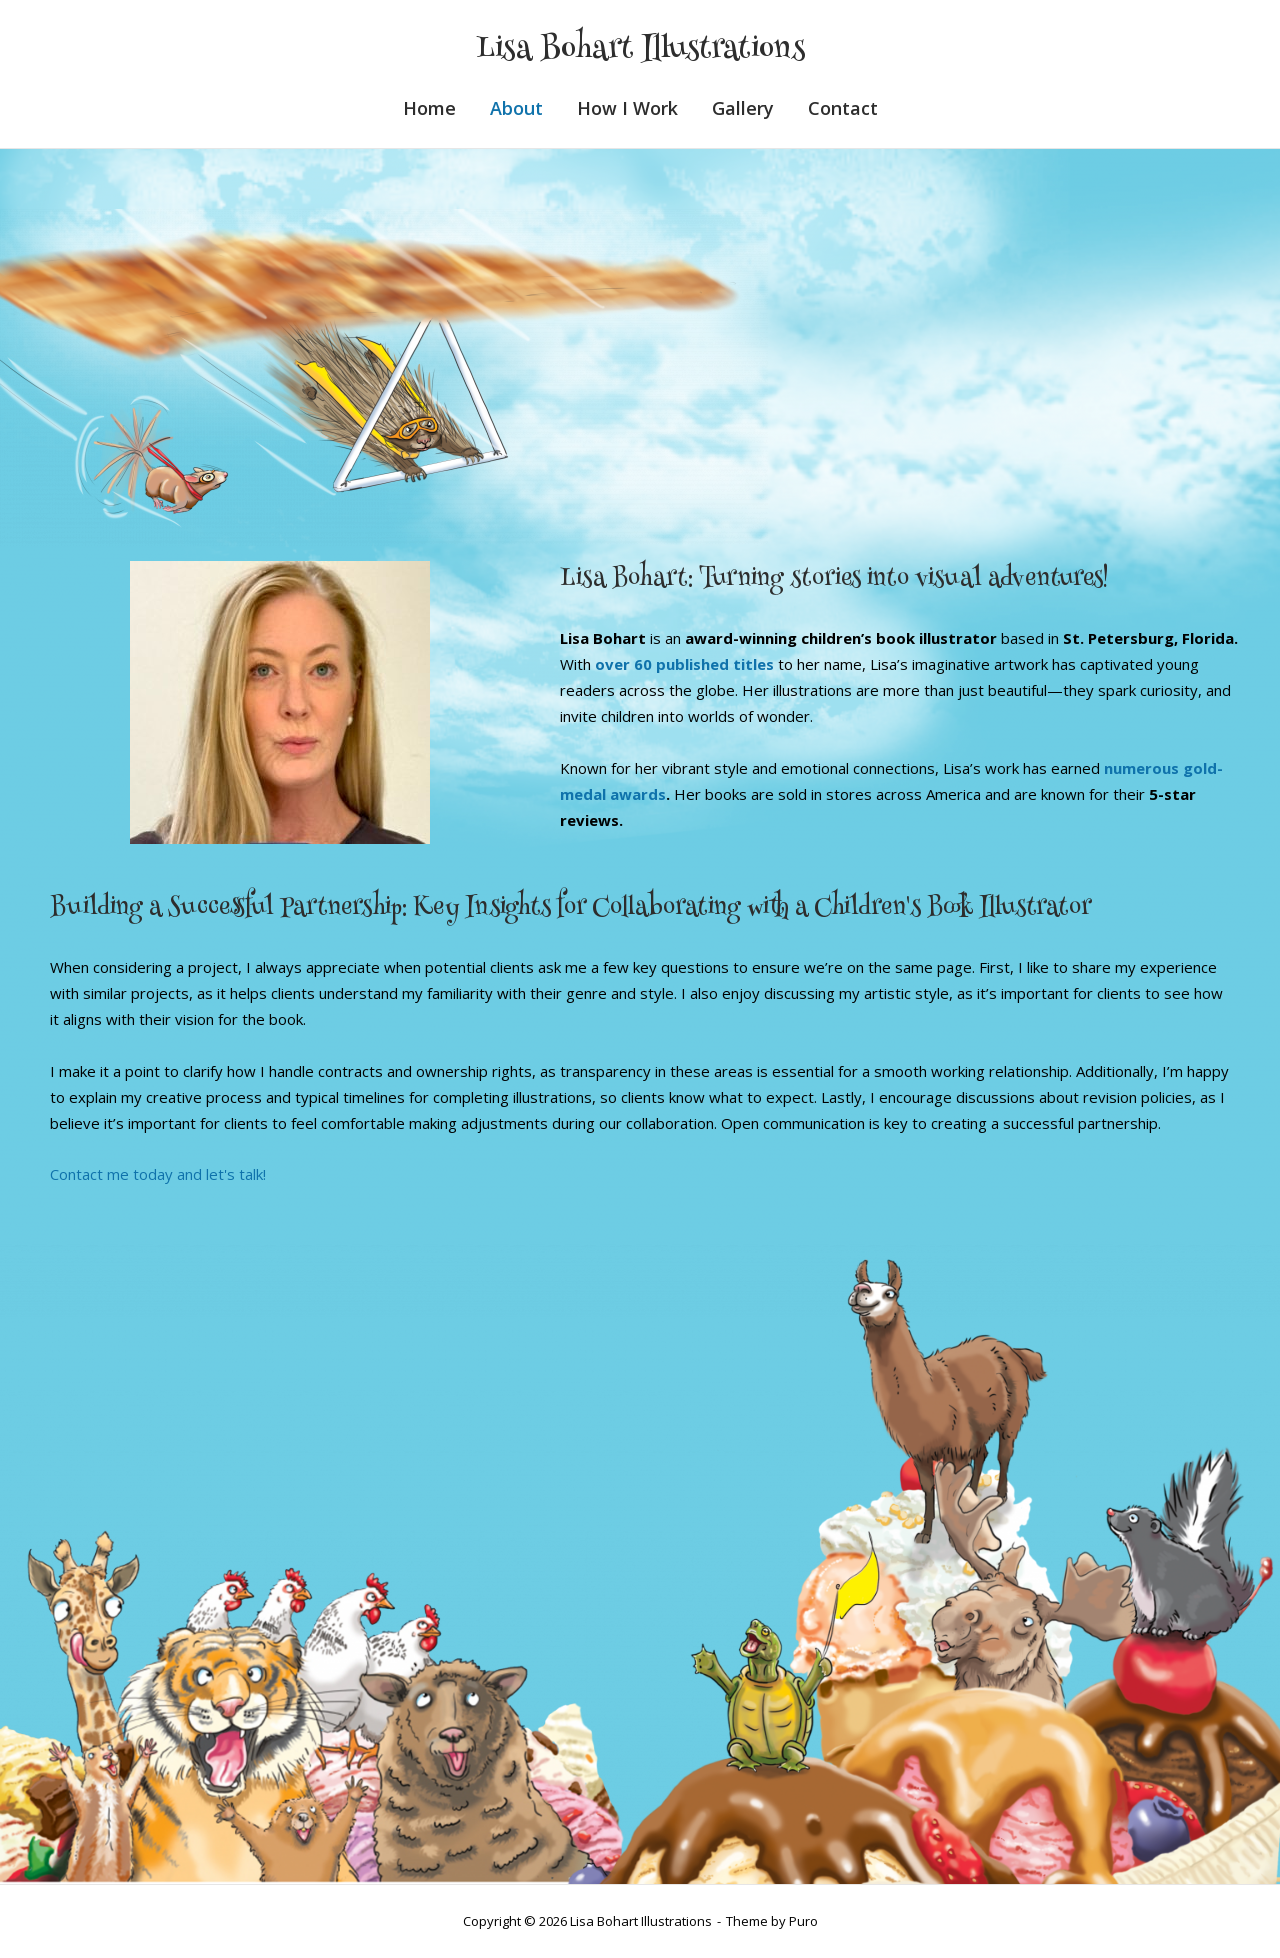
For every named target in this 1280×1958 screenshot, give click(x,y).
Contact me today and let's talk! (158, 1174)
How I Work (627, 108)
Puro (803, 1921)
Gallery (743, 108)
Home (429, 108)
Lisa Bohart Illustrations (640, 50)
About (516, 108)
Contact (843, 108)
